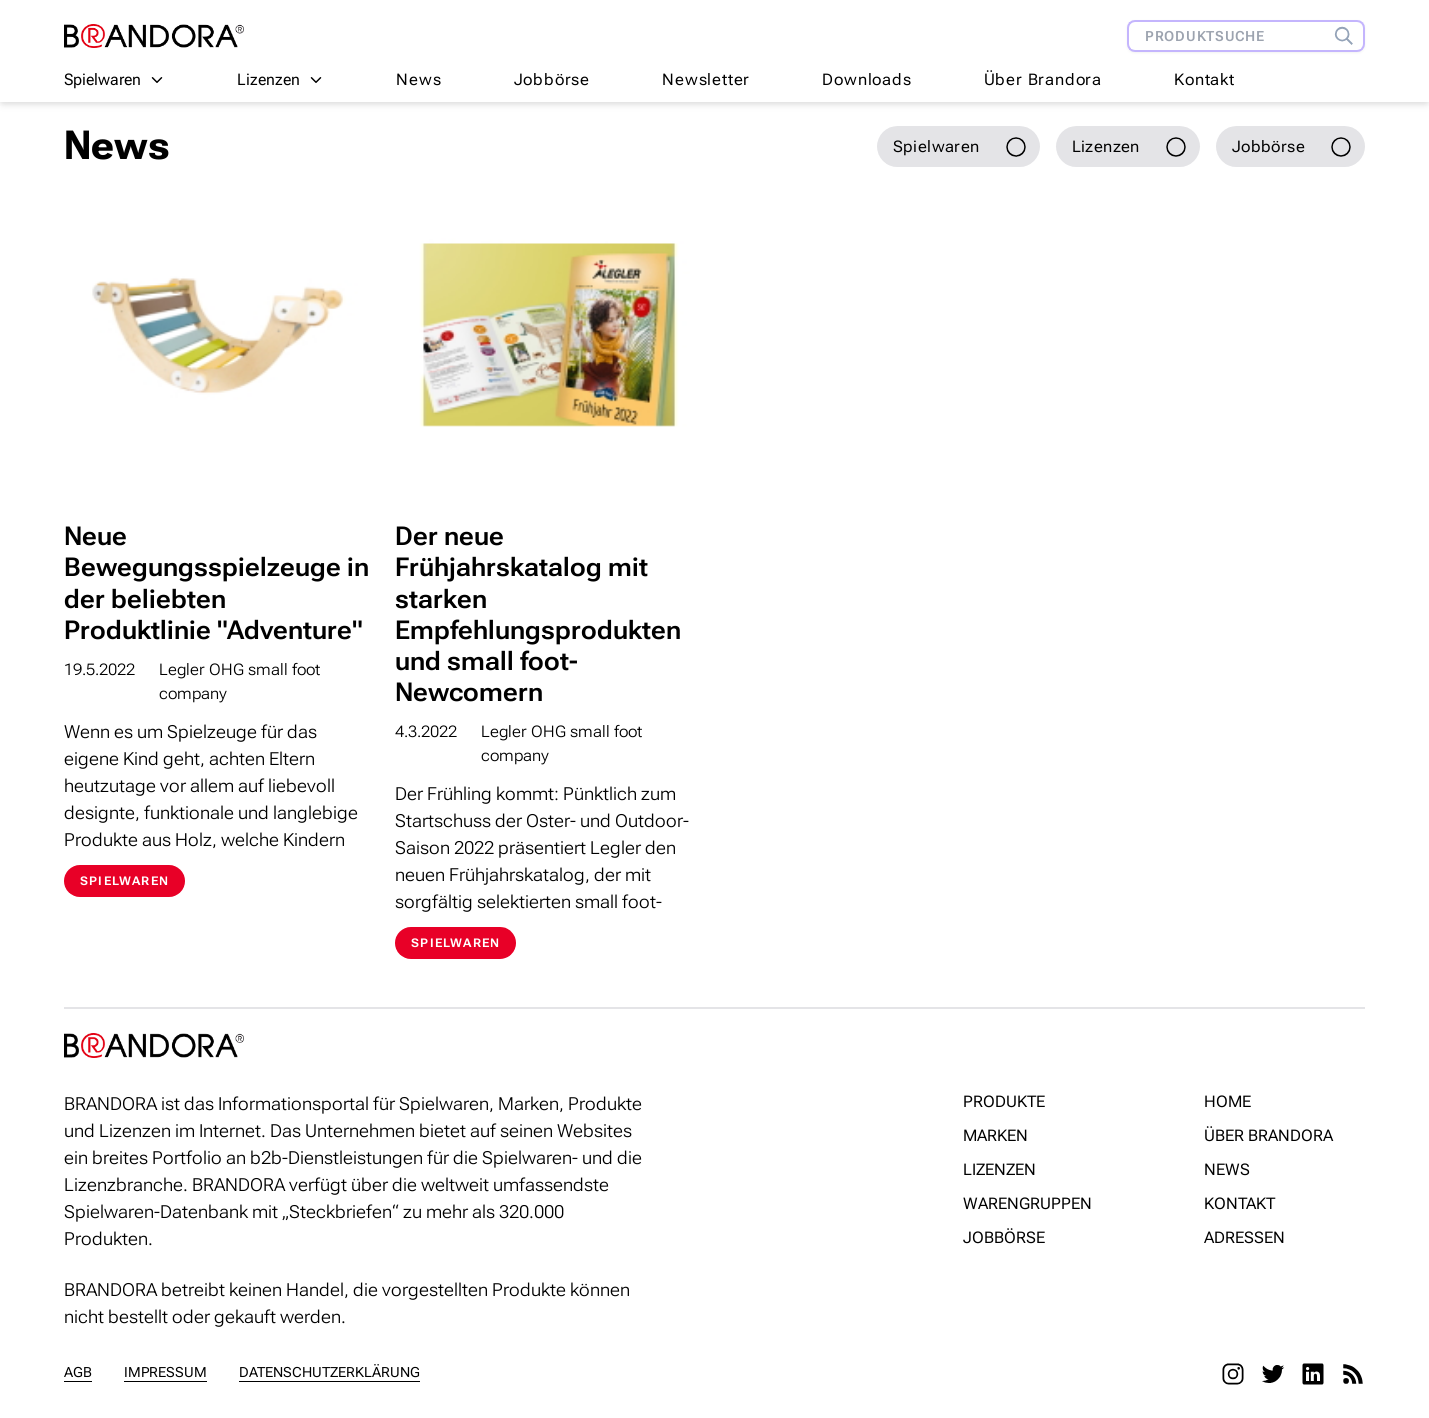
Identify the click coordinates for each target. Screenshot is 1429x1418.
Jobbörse (552, 79)
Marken (995, 1135)
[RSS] (1353, 1374)
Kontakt (1204, 79)
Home (1227, 1101)
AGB (78, 1372)
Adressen (1244, 1237)
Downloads (866, 79)
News (418, 79)
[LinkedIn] (1313, 1374)
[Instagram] (1233, 1374)
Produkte (1004, 1101)
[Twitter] (1273, 1374)
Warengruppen (1027, 1203)
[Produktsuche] (1349, 36)
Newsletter (706, 79)
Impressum (165, 1372)
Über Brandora (1043, 79)
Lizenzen (999, 1169)
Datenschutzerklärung (329, 1372)
